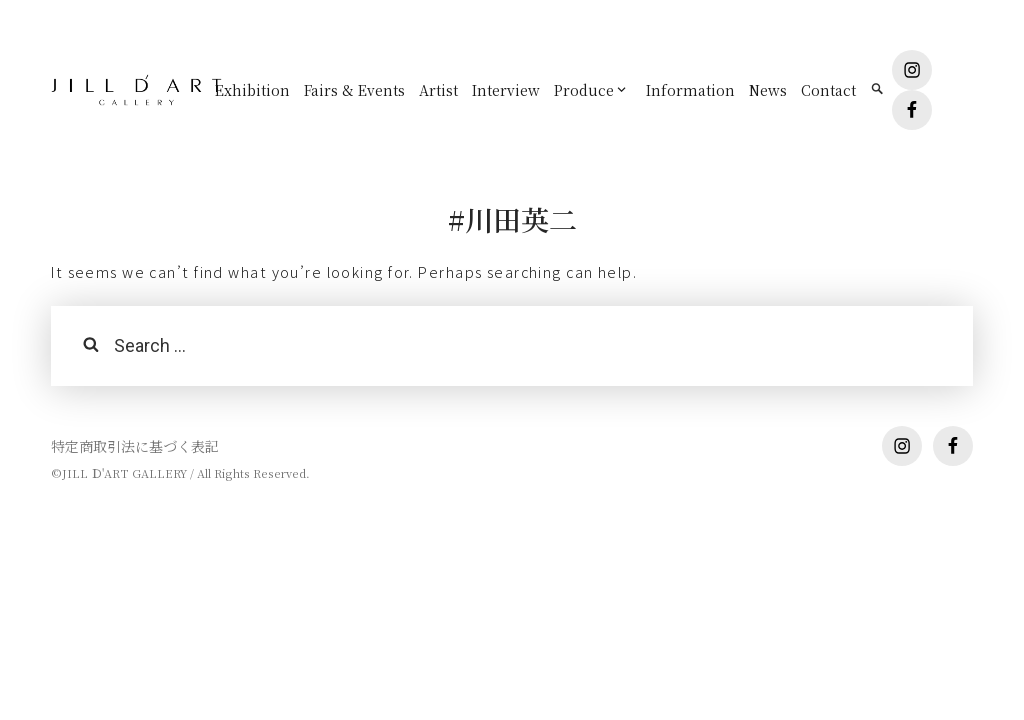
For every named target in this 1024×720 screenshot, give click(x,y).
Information (690, 90)
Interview (506, 90)
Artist (438, 90)
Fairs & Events (354, 90)
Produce (584, 90)
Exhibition (252, 90)
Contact (828, 90)
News (768, 90)
